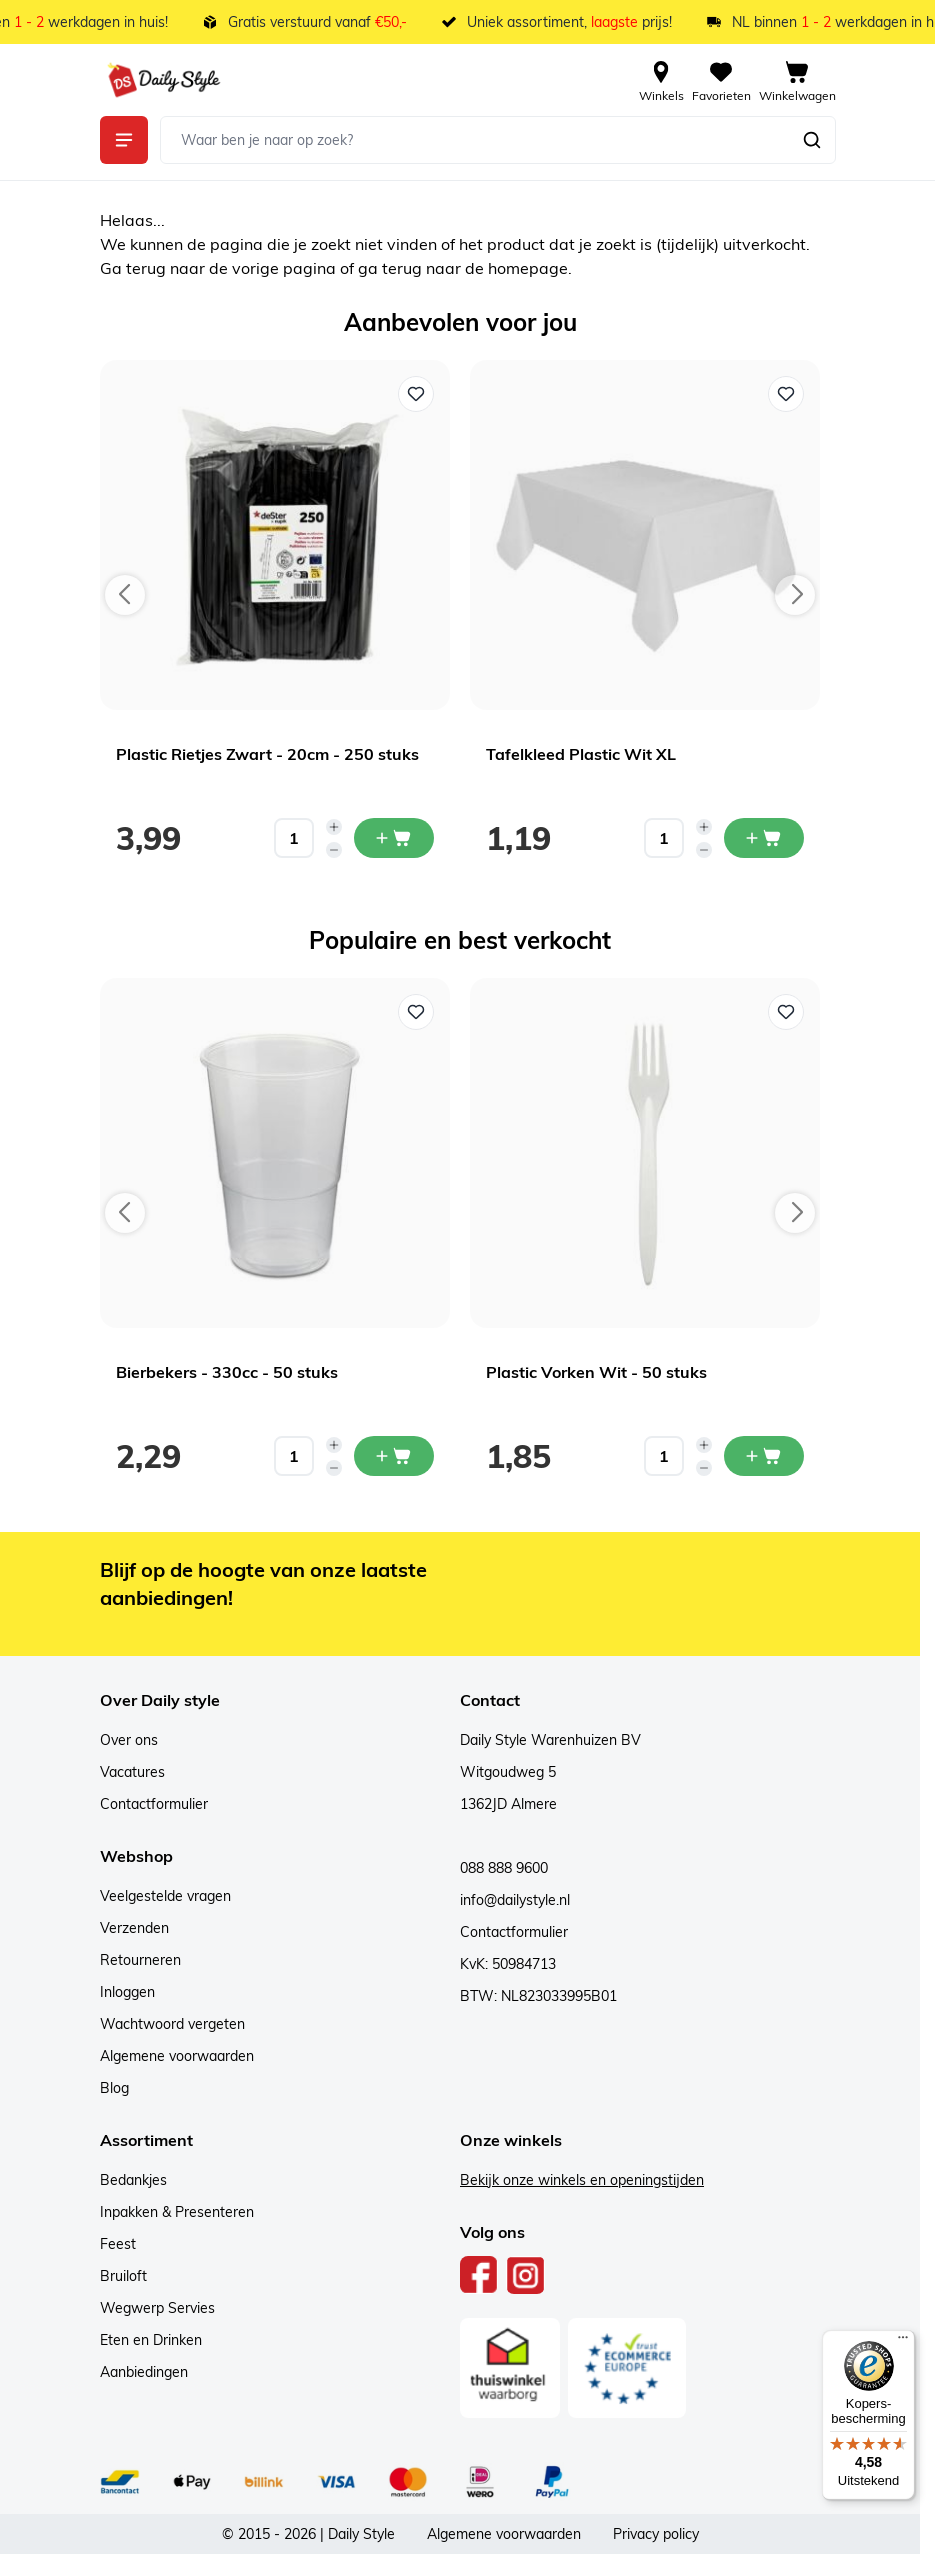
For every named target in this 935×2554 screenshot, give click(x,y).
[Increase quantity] (334, 827)
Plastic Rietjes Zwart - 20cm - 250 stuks (267, 754)
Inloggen (127, 1992)
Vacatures (132, 1772)
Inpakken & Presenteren (177, 2212)
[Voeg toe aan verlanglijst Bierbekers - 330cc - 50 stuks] (416, 1012)
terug (148, 268)
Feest (118, 2244)
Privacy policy (656, 2534)
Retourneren (140, 1960)
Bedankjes (133, 2180)
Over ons (129, 1740)
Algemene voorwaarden (177, 2056)
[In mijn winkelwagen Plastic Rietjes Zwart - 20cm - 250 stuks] (394, 838)
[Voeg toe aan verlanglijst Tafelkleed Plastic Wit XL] (786, 394)
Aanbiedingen (144, 2372)
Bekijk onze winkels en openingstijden (582, 2180)
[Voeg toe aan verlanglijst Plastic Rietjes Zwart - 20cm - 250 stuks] (416, 394)
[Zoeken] (812, 140)
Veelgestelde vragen (165, 1896)
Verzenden (134, 1928)
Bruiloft (123, 2276)
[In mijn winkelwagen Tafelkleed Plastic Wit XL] (764, 838)
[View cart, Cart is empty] (797, 80)
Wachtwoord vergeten (172, 2024)
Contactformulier (154, 1804)
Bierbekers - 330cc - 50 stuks (227, 1372)
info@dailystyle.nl (515, 1900)
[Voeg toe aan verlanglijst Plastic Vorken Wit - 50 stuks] (786, 1012)
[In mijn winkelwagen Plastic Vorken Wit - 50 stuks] (764, 1456)
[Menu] (903, 2342)
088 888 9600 (504, 1868)
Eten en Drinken (151, 2340)
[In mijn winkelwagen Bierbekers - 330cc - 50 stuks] (394, 1456)
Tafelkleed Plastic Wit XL (581, 754)
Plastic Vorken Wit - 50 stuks (596, 1372)
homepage (528, 268)
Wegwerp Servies (157, 2308)
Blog (114, 2088)
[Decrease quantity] (334, 850)
